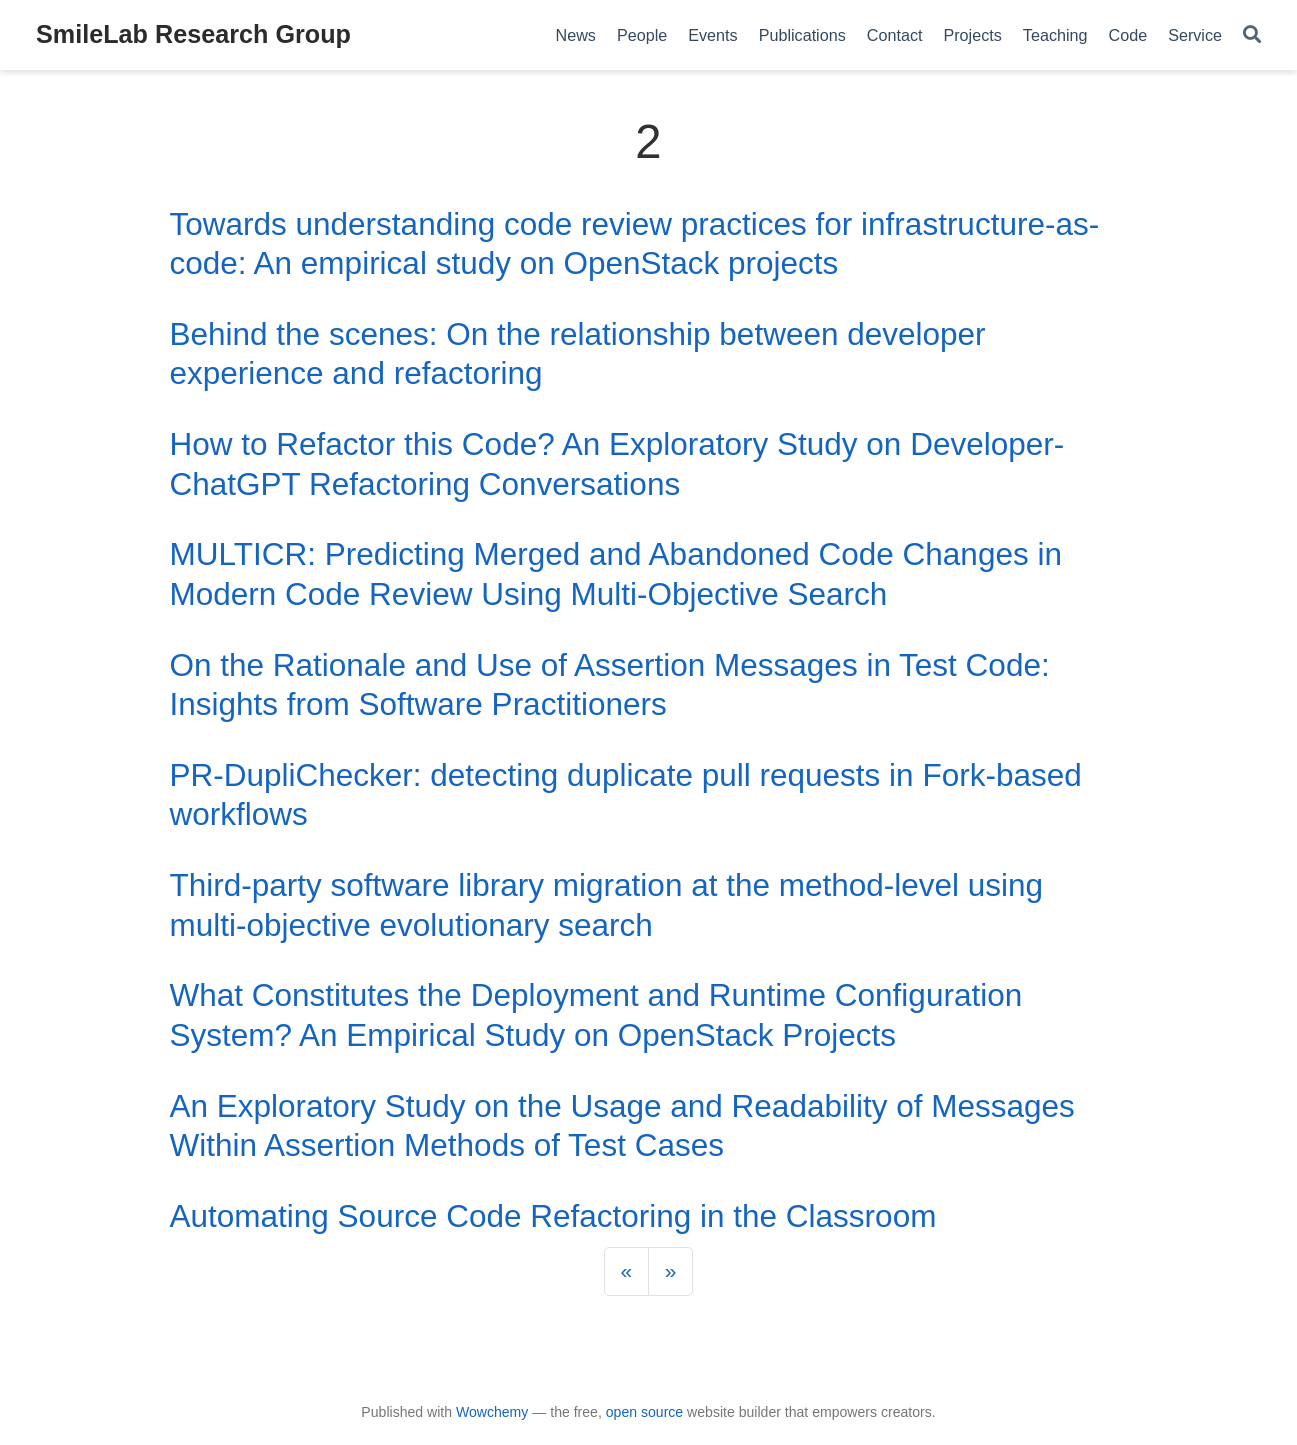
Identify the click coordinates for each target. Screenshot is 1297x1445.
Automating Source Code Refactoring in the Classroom (553, 1216)
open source (644, 1412)
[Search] (1252, 35)
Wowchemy (492, 1412)
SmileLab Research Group (193, 34)
